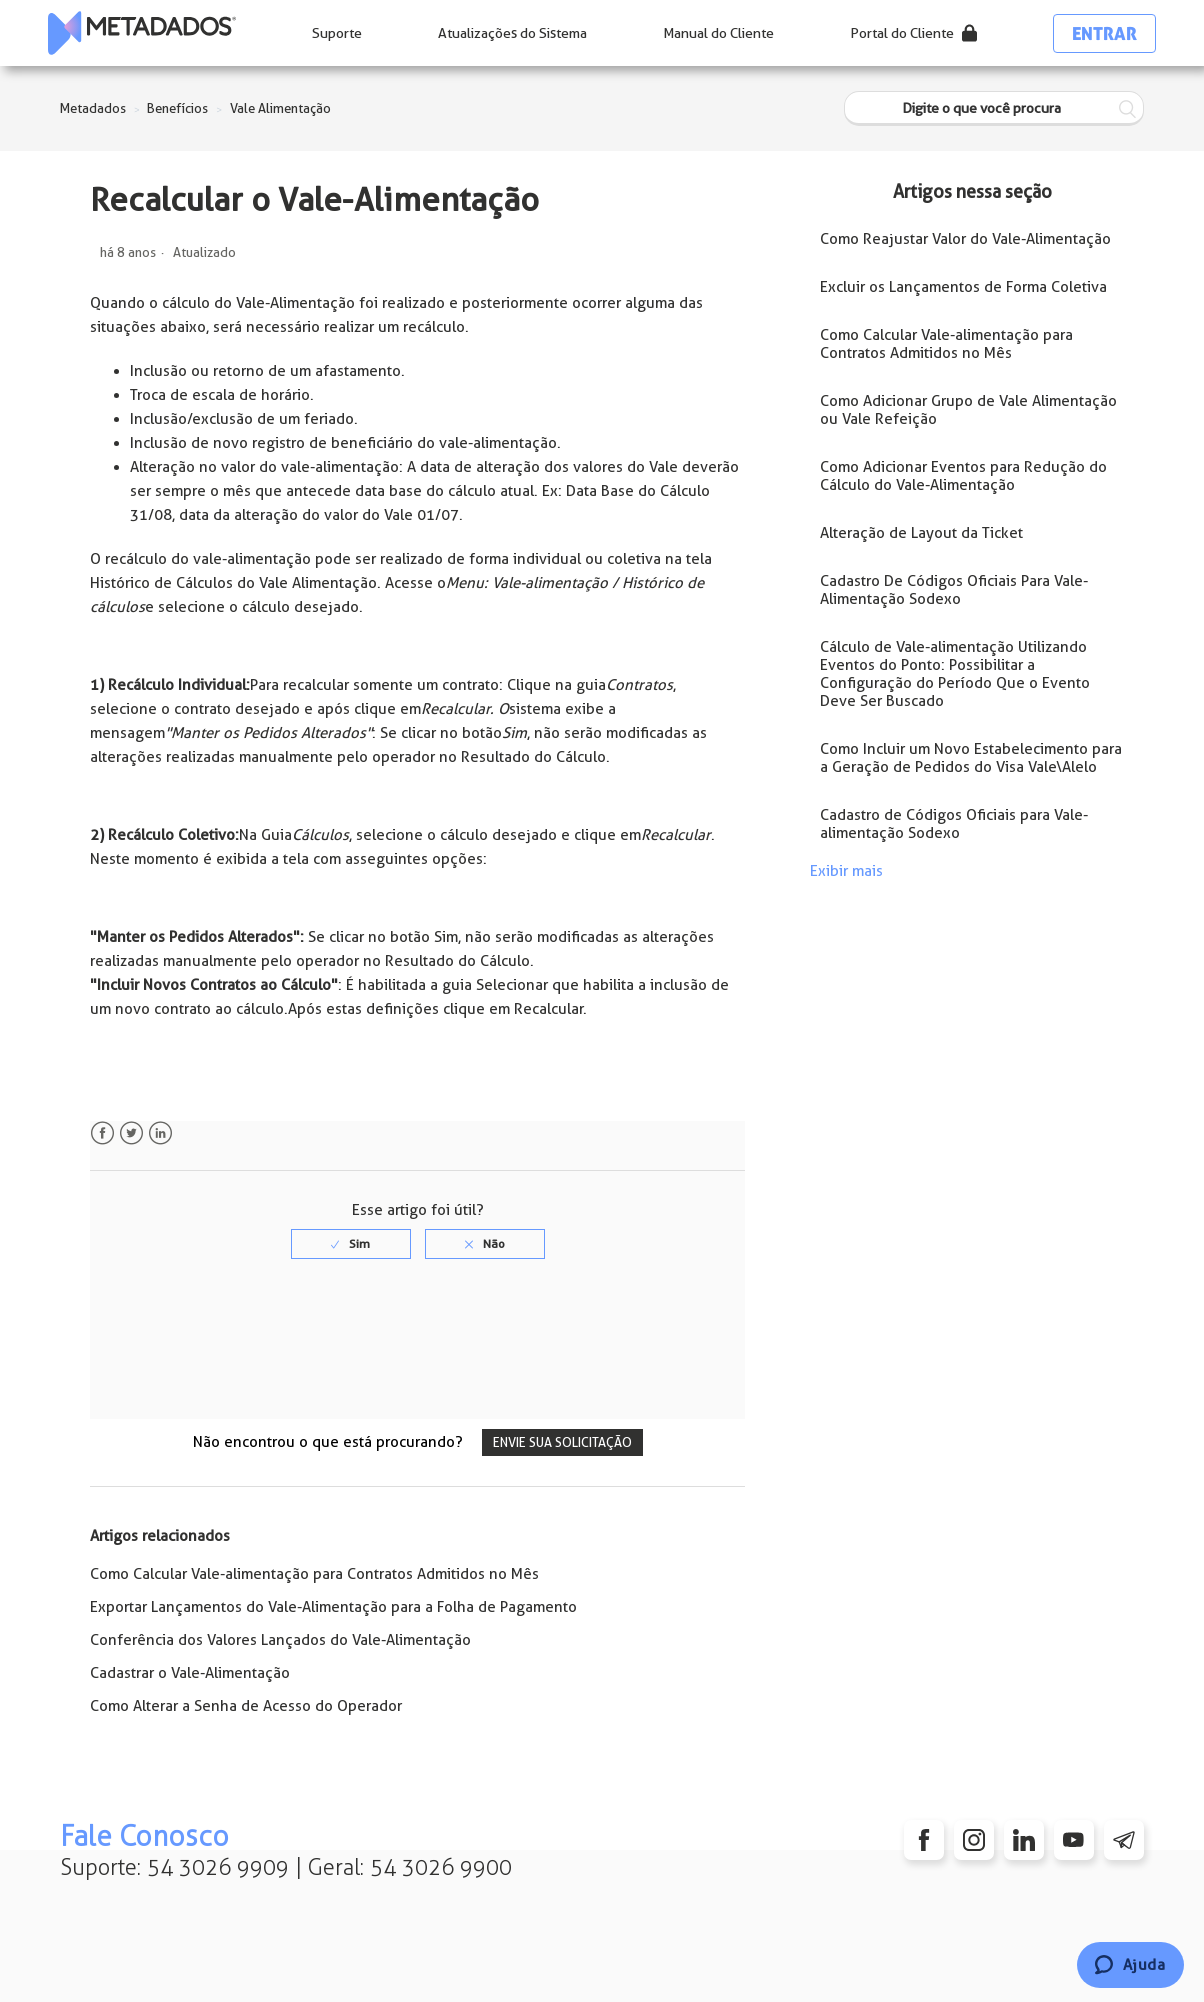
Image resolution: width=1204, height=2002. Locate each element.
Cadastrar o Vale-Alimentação (190, 1673)
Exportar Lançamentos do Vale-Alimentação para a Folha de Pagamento (333, 1607)
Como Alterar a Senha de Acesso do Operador (246, 1706)
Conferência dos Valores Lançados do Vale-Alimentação (280, 1640)
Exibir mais (846, 871)
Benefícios (177, 108)
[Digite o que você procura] (994, 108)
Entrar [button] (1104, 33)
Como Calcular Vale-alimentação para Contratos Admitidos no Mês (314, 1574)
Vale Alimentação (280, 108)
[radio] (351, 1244)
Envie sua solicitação (562, 1442)
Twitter (131, 1133)
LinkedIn (160, 1133)
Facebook (102, 1133)
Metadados (93, 108)
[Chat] (1130, 1965)
